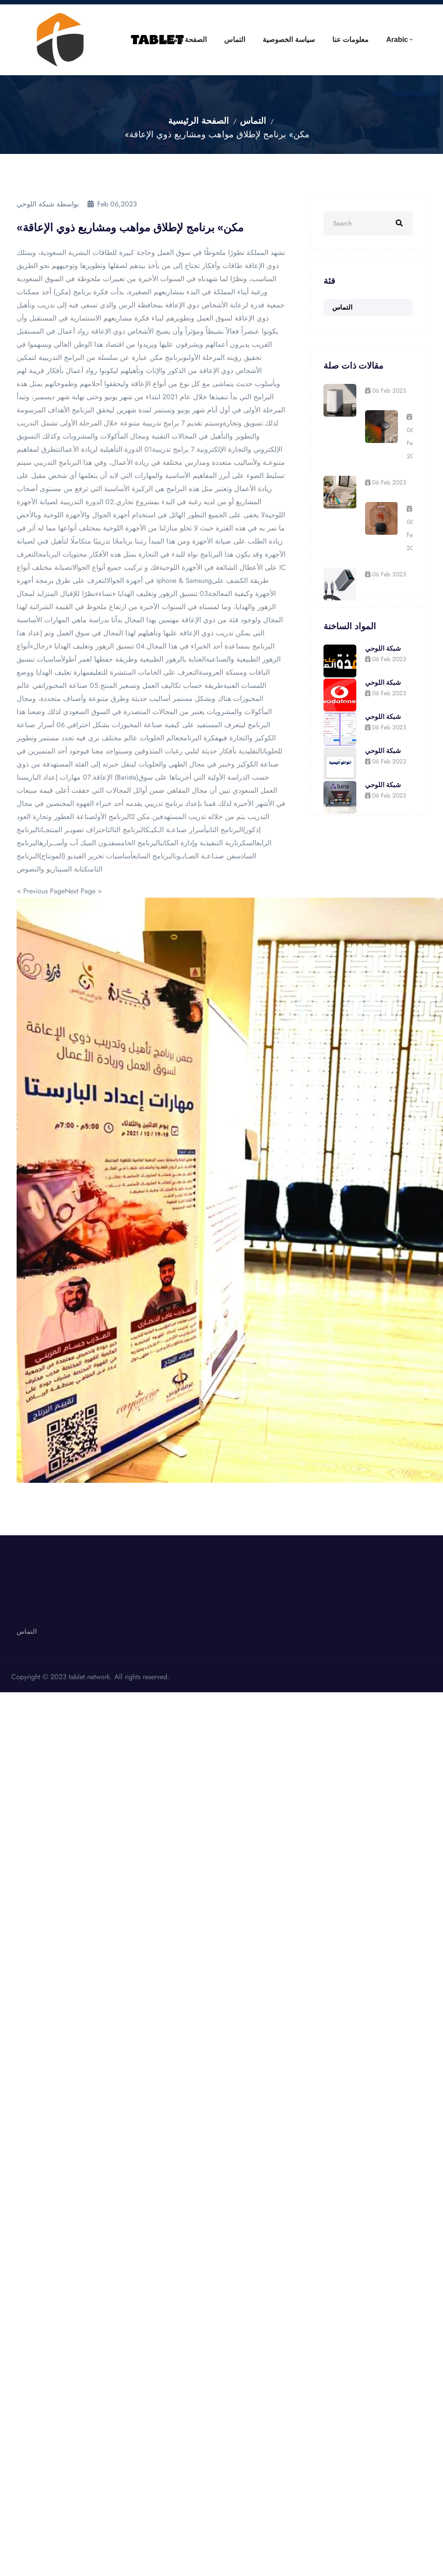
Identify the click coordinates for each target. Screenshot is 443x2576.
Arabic (392, 39)
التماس (203, 39)
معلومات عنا (337, 39)
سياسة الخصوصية (267, 39)
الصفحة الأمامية (143, 39)
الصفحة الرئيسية (198, 121)
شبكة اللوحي (383, 648)
